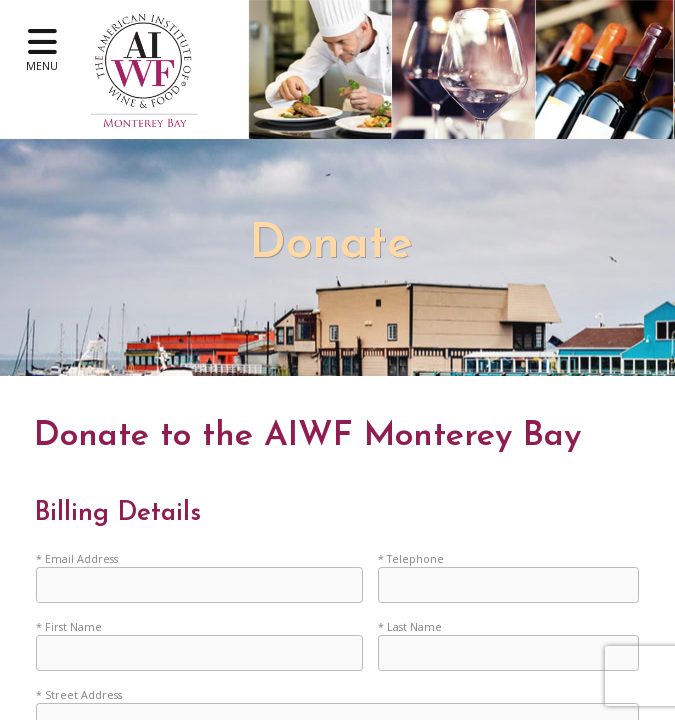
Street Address (83, 698)
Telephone (415, 559)
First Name (73, 628)
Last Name (414, 628)
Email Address (81, 559)
